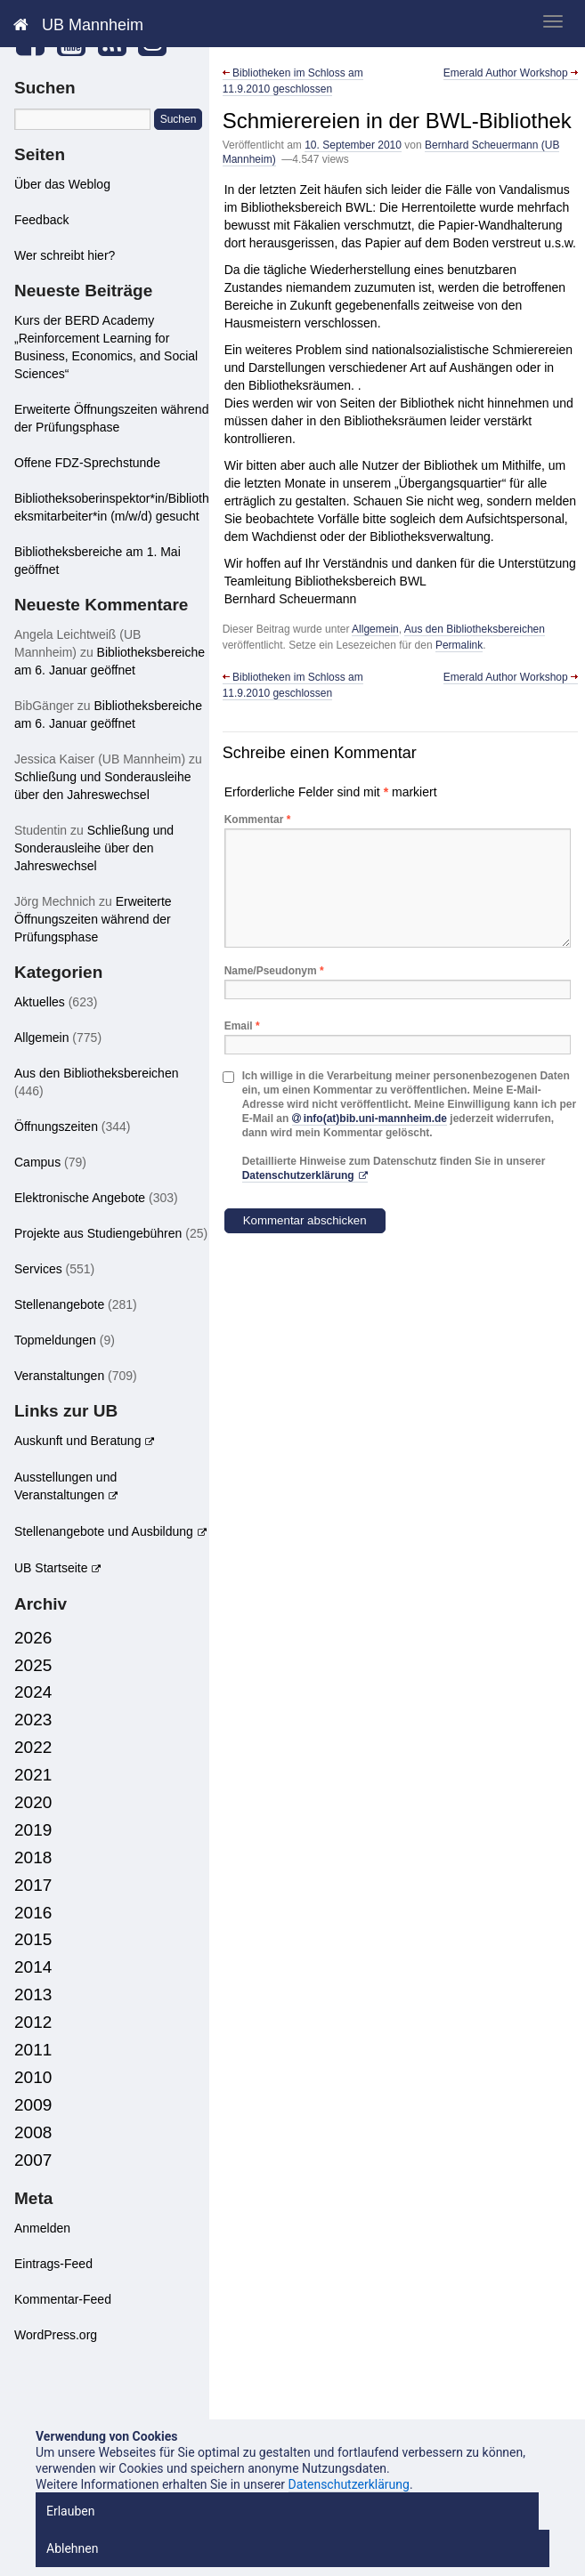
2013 (33, 1994)
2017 (33, 1885)
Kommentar (257, 819)
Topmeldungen (55, 1340)
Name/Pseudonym (274, 971)
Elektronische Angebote (79, 1198)
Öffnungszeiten (56, 1126)
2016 (33, 1912)
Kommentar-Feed (62, 2299)
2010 (33, 2077)
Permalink (459, 645)
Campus (37, 1162)
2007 (33, 2160)
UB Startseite (50, 1568)
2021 (33, 1774)
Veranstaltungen (59, 1376)
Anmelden (42, 2228)
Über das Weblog (62, 184)
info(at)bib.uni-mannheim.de (375, 1118)
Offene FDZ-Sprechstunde (87, 463)
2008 (33, 2132)
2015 (33, 1939)
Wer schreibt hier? (64, 255)
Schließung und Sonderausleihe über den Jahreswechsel (94, 848)
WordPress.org (55, 2335)
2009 (33, 2105)
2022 (33, 1747)
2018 (33, 1857)
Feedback (41, 220)
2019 (33, 1830)
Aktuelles (39, 1002)
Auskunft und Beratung (77, 1440)
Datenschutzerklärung (298, 1175)
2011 (33, 2049)
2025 (33, 1665)
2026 (33, 1637)
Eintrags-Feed (53, 2264)
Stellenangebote (59, 1304)
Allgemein (375, 629)
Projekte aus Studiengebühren (98, 1233)
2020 (33, 1802)
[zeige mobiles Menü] (553, 21)
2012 (33, 2022)
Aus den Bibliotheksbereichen (474, 629)
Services (38, 1269)
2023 (33, 1719)
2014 (33, 1967)
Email (242, 1026)
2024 (33, 1692)
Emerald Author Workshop (510, 73)
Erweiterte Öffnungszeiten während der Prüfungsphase (93, 919)
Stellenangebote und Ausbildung (103, 1531)
